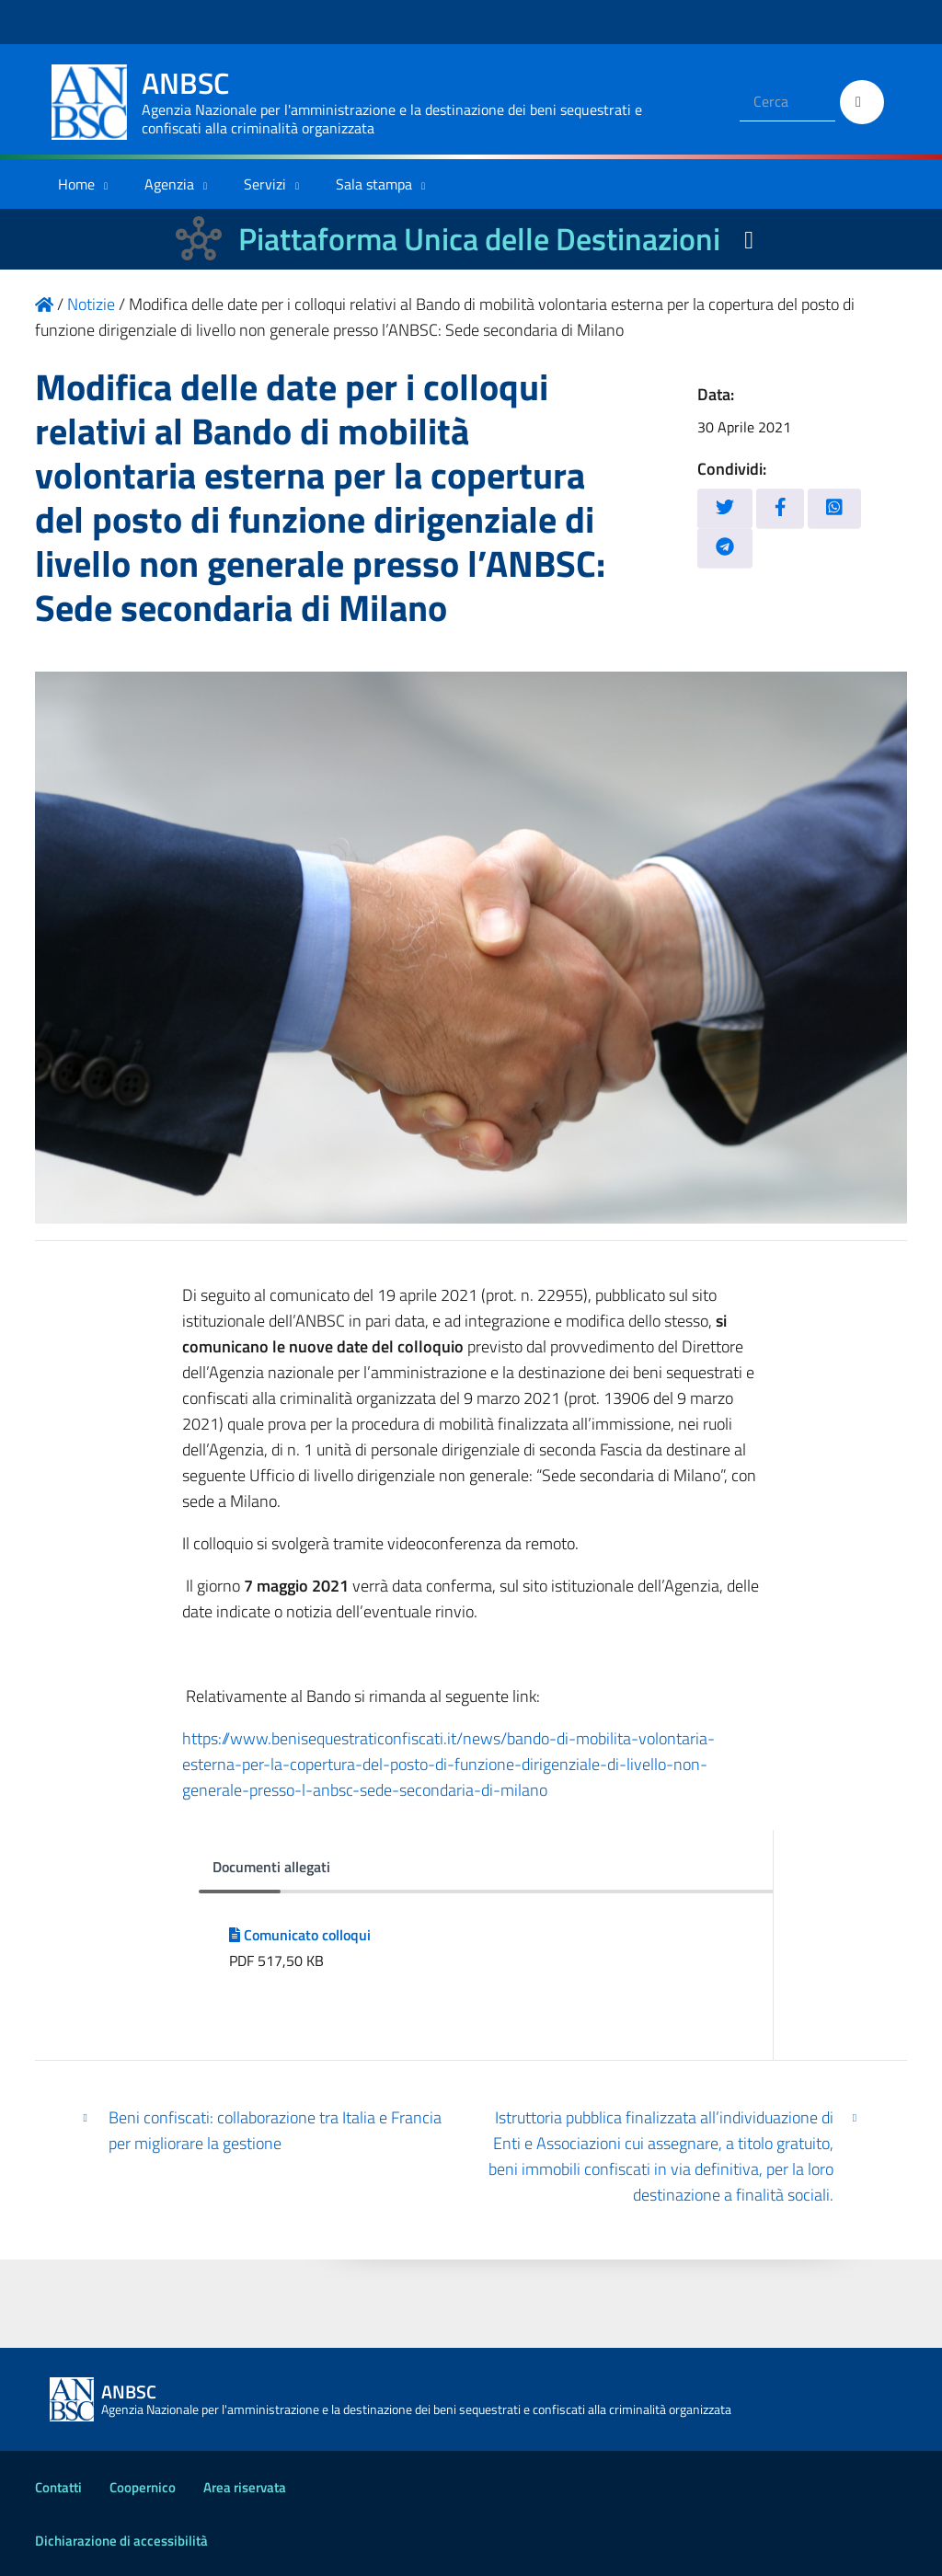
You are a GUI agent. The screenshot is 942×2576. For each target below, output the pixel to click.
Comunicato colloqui (300, 1935)
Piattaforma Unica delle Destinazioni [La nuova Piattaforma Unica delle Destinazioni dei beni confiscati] (479, 238)
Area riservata (244, 2487)
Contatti (58, 2487)
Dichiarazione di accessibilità (121, 2540)
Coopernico (142, 2487)
